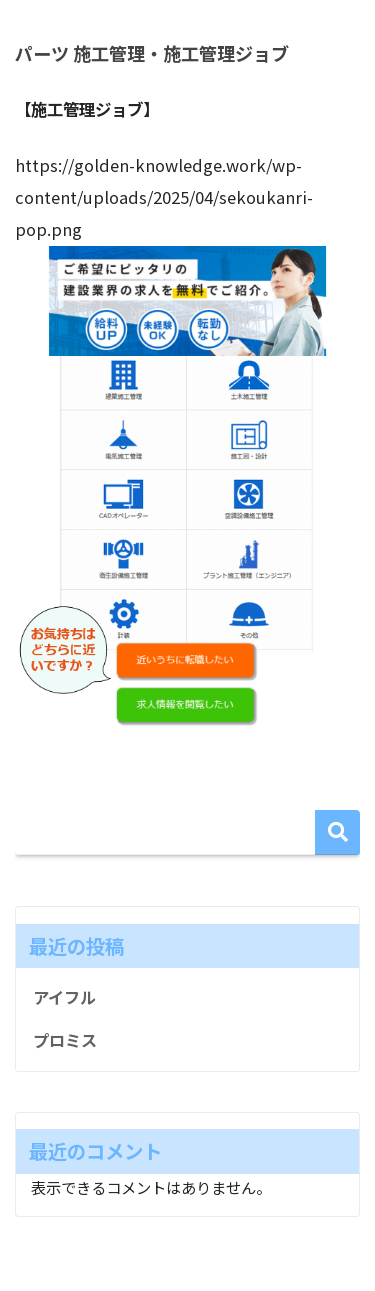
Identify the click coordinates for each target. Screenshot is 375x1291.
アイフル (64, 997)
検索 (337, 832)
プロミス (65, 1040)
